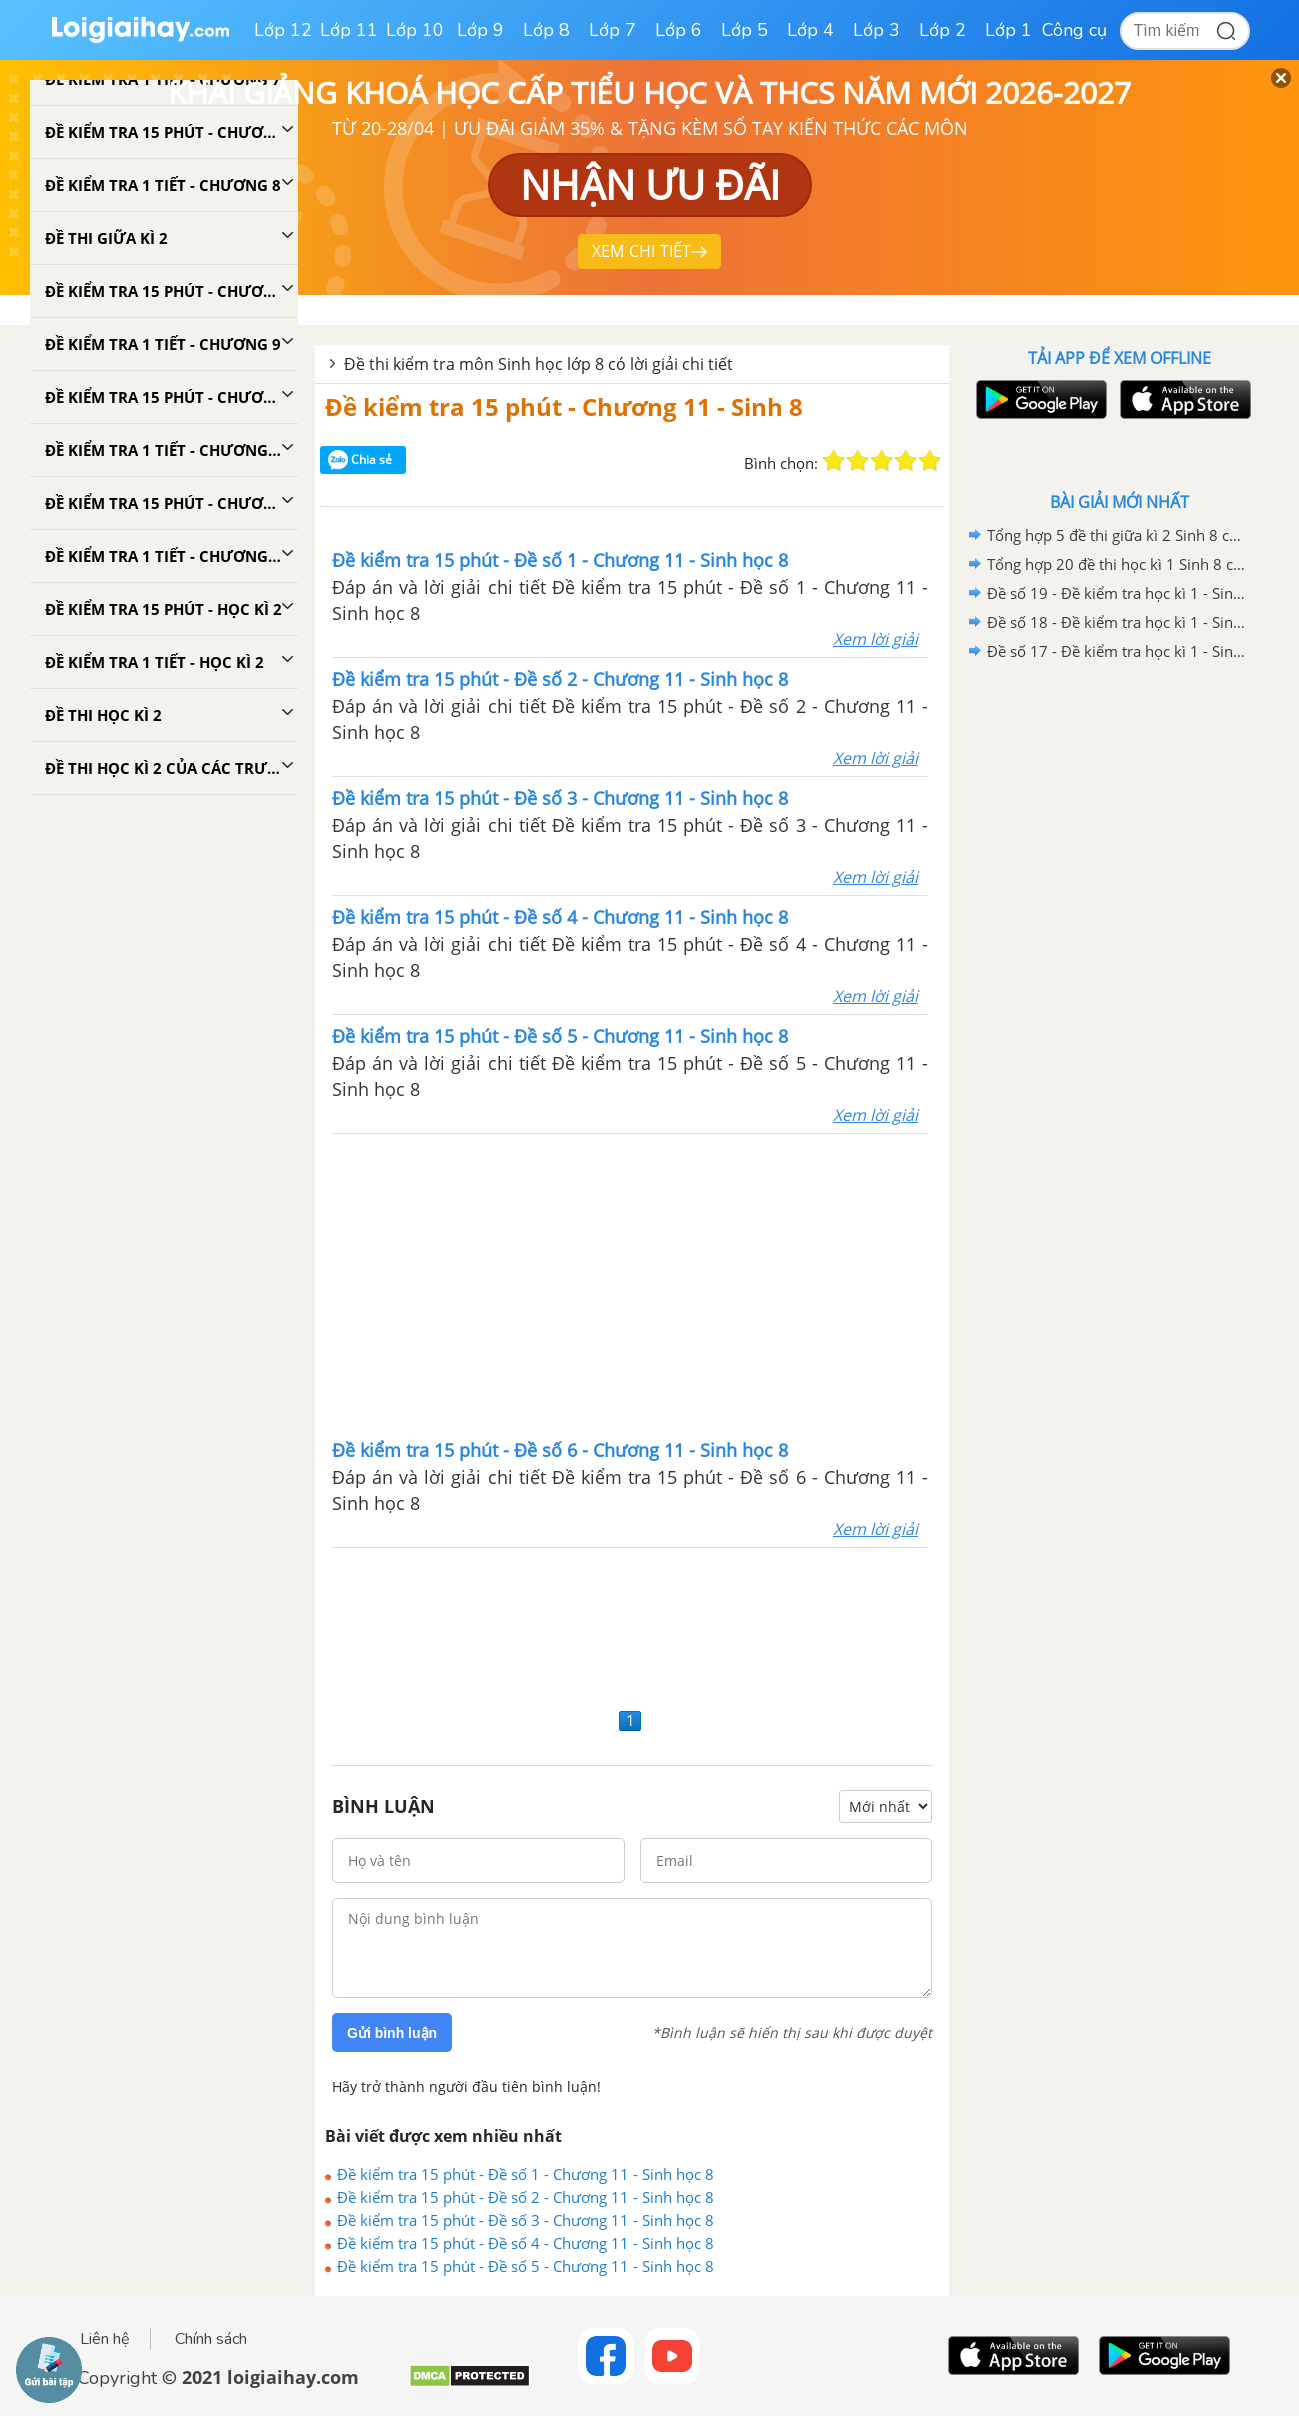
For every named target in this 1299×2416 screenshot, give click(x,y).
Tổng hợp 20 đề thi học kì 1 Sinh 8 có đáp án (1116, 564)
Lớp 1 (1008, 30)
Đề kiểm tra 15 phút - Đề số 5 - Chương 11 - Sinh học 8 (525, 2266)
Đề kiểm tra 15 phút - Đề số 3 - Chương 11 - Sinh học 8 (525, 2220)
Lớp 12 (283, 30)
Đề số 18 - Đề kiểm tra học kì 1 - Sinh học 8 (1116, 622)
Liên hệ (105, 2339)
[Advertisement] (630, 1284)
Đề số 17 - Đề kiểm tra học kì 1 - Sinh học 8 (1116, 651)
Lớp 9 (480, 30)
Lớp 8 (546, 30)
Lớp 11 (349, 30)
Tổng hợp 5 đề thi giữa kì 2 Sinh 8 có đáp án (1116, 535)
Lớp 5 (744, 30)
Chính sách (211, 2339)
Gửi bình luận (392, 2033)
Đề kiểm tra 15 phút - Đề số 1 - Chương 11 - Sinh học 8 (525, 2174)
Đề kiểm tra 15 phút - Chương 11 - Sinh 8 (564, 406)
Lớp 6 (678, 30)
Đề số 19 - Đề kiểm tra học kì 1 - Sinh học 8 (1116, 593)
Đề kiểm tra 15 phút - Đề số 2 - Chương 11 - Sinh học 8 (525, 2197)
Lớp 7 (612, 30)
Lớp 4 (810, 30)
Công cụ (1074, 30)
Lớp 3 (876, 30)
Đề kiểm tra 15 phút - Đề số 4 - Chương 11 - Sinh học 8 (525, 2243)
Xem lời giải (875, 639)
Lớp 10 (415, 30)
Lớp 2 (942, 30)
